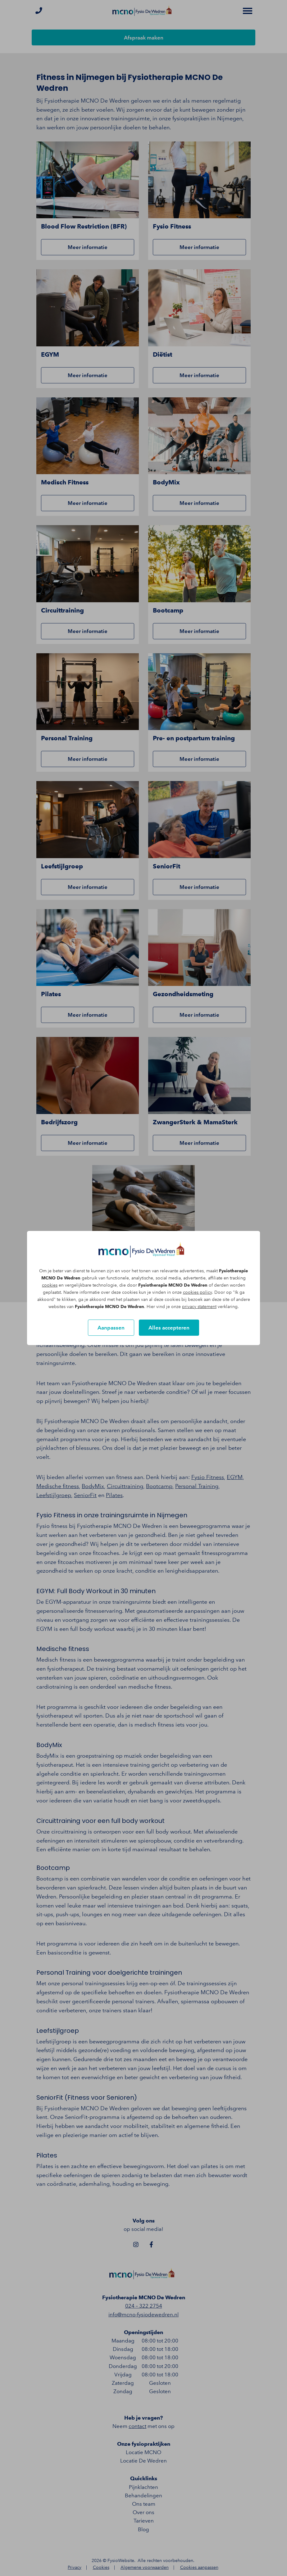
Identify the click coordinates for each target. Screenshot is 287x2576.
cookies (49, 1285)
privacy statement (199, 1306)
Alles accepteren (168, 1328)
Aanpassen (111, 1328)
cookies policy (197, 1292)
